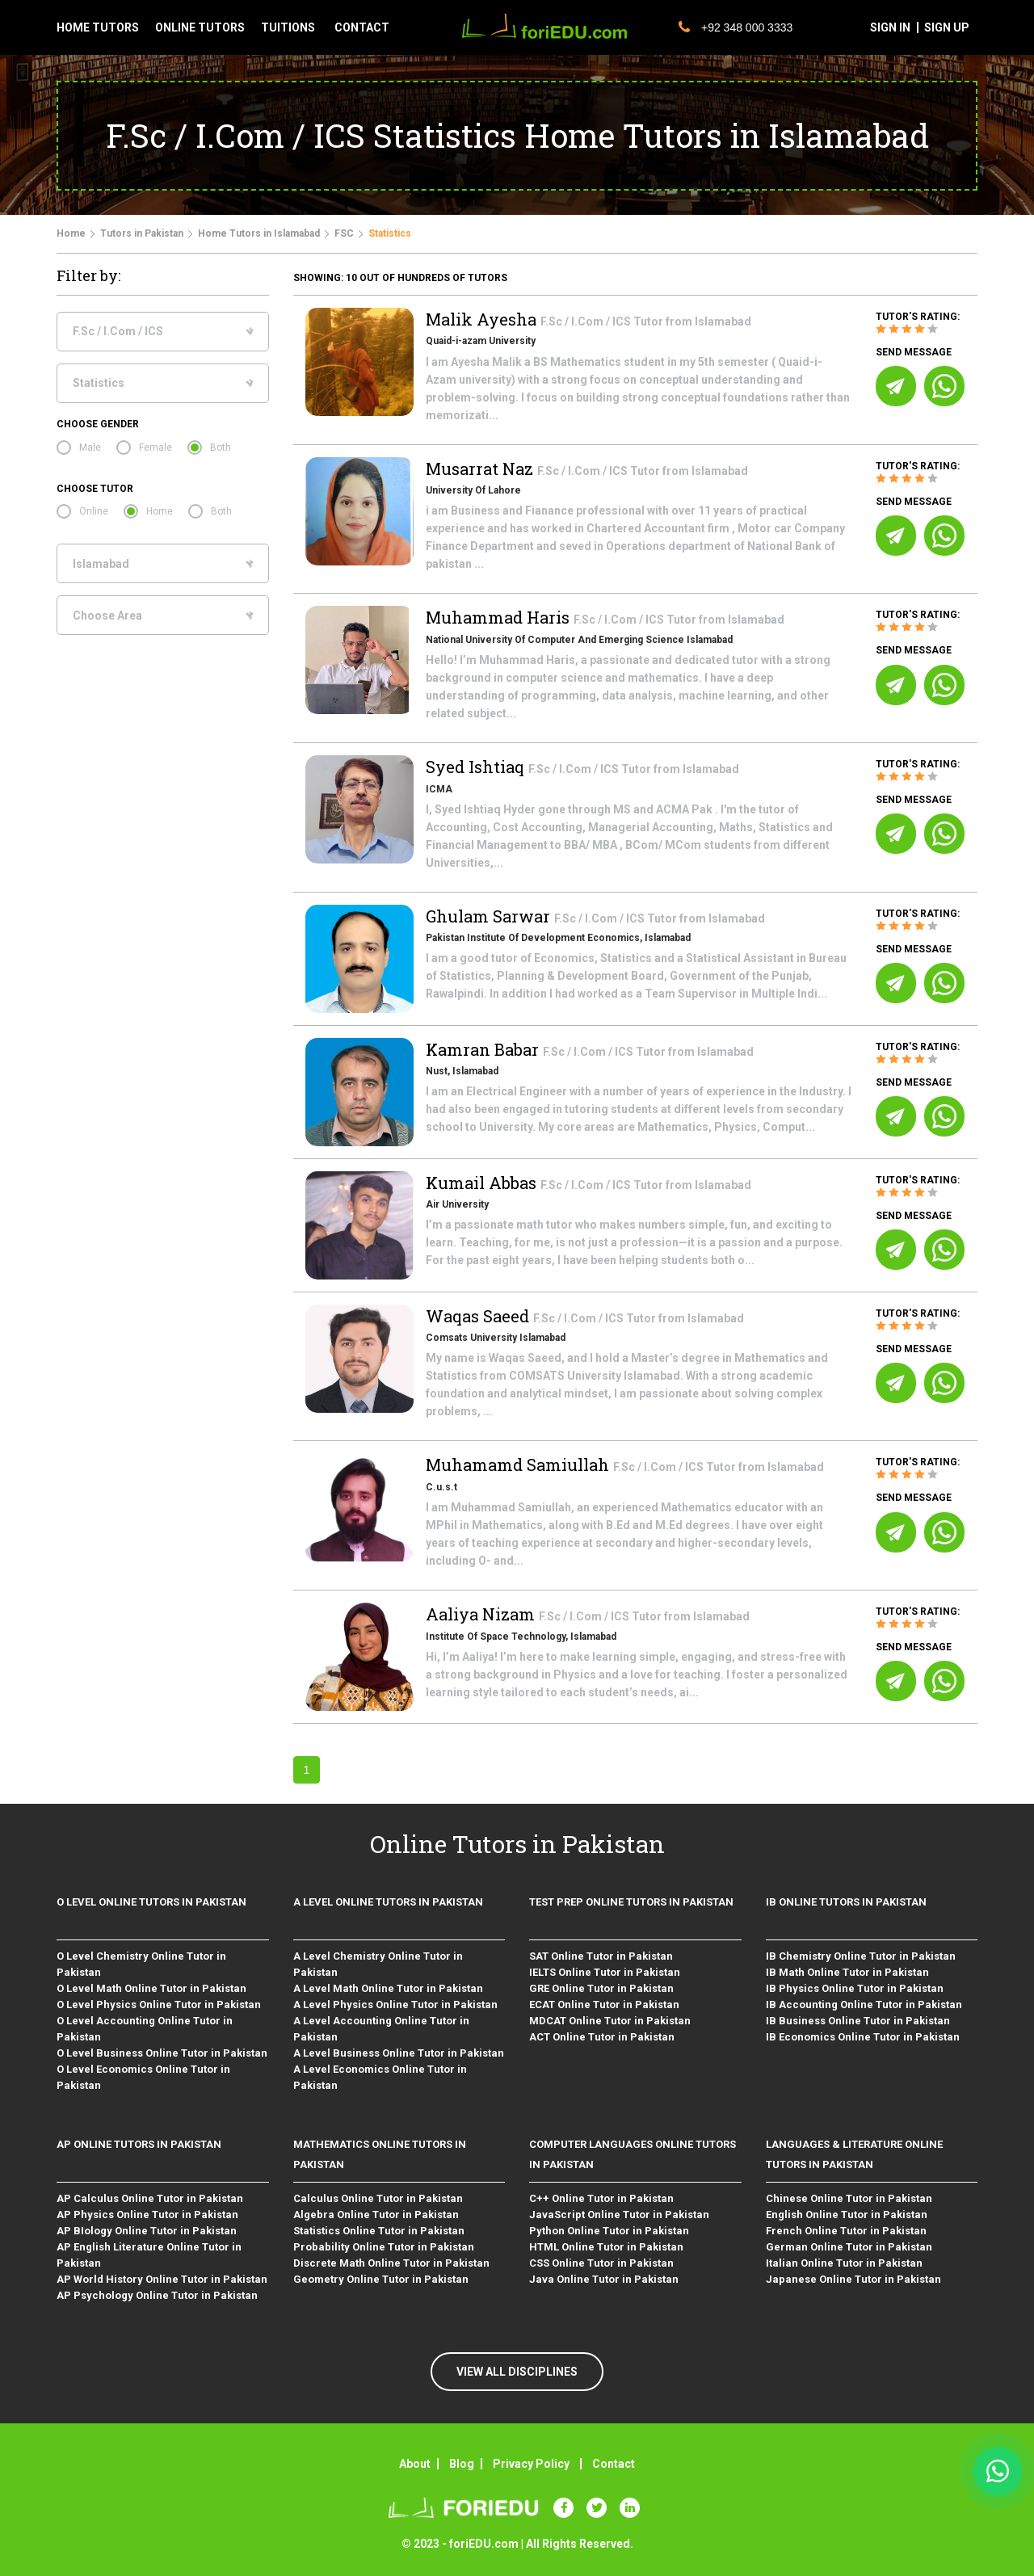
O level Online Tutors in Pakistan (151, 1902)
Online (93, 511)
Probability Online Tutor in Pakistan (383, 2247)
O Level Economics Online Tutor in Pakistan (143, 2077)
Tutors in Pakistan (141, 233)
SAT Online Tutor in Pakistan (601, 1956)
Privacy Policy (531, 2463)
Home (71, 233)
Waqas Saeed (479, 1315)
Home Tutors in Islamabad (259, 233)
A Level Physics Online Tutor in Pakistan (395, 2004)
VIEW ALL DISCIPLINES (517, 2371)
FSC (344, 233)
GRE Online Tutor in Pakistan (601, 1988)
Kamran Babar (484, 1049)
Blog (461, 2463)
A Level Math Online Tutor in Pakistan (388, 1988)
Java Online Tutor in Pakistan (604, 2279)
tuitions (288, 27)
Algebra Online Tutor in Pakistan (376, 2214)
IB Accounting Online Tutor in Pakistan (864, 2004)
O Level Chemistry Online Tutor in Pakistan (141, 1964)
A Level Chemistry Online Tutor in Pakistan (378, 1964)
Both (220, 447)
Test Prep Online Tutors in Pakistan (631, 1902)
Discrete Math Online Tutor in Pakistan (391, 2263)
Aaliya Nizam (482, 1613)
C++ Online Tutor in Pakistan (601, 2198)
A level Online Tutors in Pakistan (388, 1902)
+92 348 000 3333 (735, 27)
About (415, 2463)
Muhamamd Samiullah (519, 1464)
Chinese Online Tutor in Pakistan (849, 2198)
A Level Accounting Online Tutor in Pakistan (381, 2029)
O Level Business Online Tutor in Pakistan (162, 2053)
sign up (946, 27)
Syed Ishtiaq (477, 766)
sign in (890, 27)
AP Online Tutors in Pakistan (139, 2144)
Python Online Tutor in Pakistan (609, 2231)
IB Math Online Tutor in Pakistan (847, 1972)
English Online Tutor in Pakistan (846, 2214)
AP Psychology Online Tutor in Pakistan (157, 2295)
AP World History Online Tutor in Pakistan (162, 2279)
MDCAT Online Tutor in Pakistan (610, 2021)
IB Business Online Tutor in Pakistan (858, 2021)
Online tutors (200, 27)
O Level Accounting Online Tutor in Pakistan (145, 2029)
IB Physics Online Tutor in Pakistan (855, 1988)
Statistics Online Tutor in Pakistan (378, 2231)
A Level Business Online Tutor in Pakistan (398, 2053)
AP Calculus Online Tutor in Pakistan (150, 2198)
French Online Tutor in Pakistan (846, 2231)
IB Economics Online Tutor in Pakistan (863, 2037)
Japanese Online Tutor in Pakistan (853, 2279)
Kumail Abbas (483, 1182)
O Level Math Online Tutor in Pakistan (151, 1988)
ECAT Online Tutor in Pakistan (604, 2004)
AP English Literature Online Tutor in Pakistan (149, 2255)
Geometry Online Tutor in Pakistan (381, 2279)
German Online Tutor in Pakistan (849, 2247)
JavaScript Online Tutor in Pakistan (619, 2214)
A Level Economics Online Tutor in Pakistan (380, 2077)
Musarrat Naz (481, 468)
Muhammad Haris (500, 617)
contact (361, 27)
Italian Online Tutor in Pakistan (844, 2263)
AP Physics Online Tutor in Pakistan (147, 2214)
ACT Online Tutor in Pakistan (602, 2037)
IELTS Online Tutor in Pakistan (604, 1972)
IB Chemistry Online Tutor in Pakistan (861, 1956)
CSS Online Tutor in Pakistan (601, 2263)
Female (155, 447)
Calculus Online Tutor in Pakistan (378, 2198)
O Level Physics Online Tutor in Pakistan (159, 2004)
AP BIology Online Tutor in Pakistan (147, 2231)
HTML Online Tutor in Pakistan (606, 2247)
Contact (613, 2463)
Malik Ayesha (483, 319)
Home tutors (98, 27)
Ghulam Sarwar (490, 916)
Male (90, 447)
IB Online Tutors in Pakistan (846, 1902)
